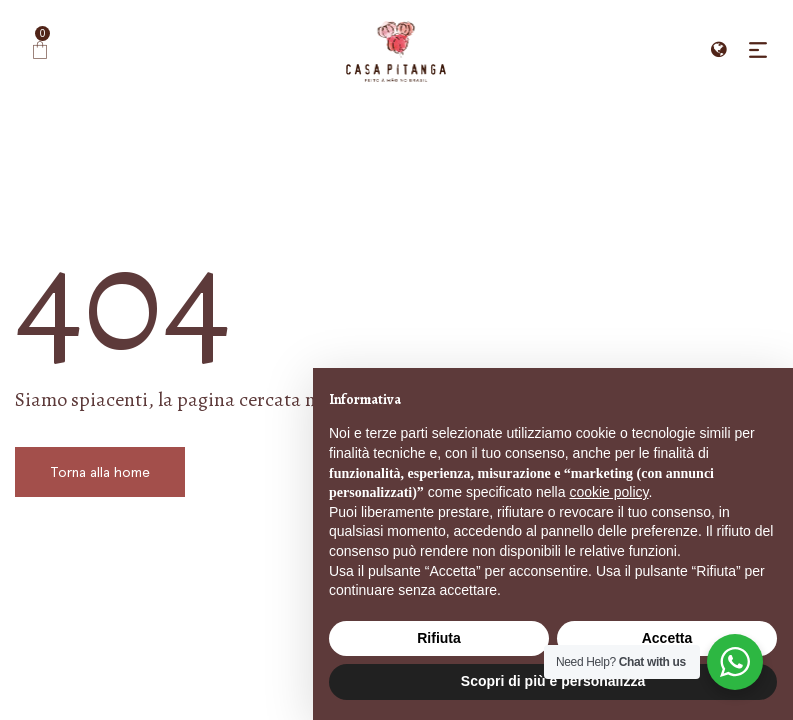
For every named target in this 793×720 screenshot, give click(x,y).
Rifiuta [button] (439, 638)
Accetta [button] (667, 638)
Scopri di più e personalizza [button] (553, 681)
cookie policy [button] (608, 492)
